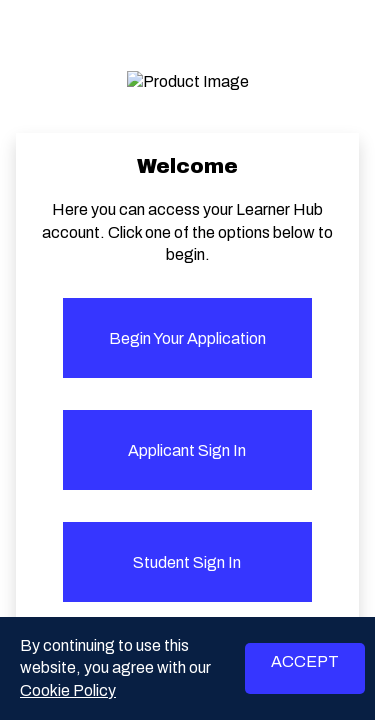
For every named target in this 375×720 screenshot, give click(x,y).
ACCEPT (305, 661)
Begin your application (187, 338)
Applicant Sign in (187, 450)
